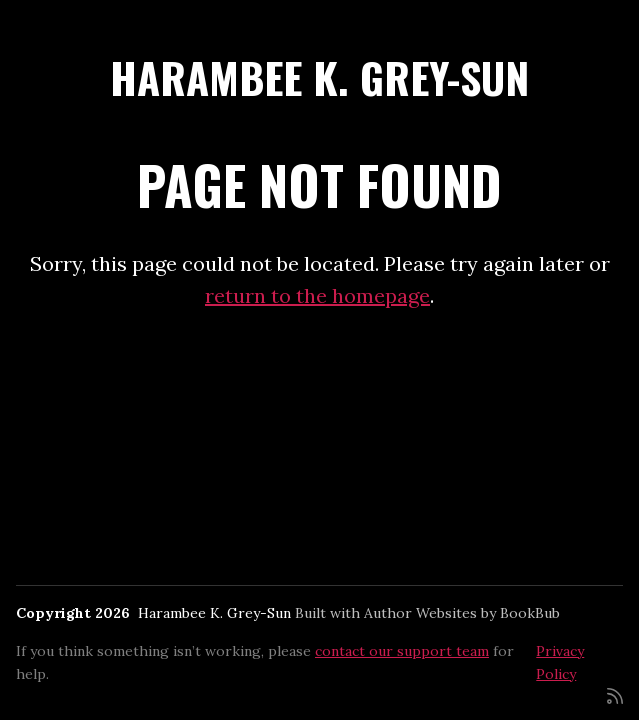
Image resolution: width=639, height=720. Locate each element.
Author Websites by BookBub (462, 613)
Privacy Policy (560, 662)
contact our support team (402, 651)
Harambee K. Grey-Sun (319, 77)
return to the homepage (317, 295)
